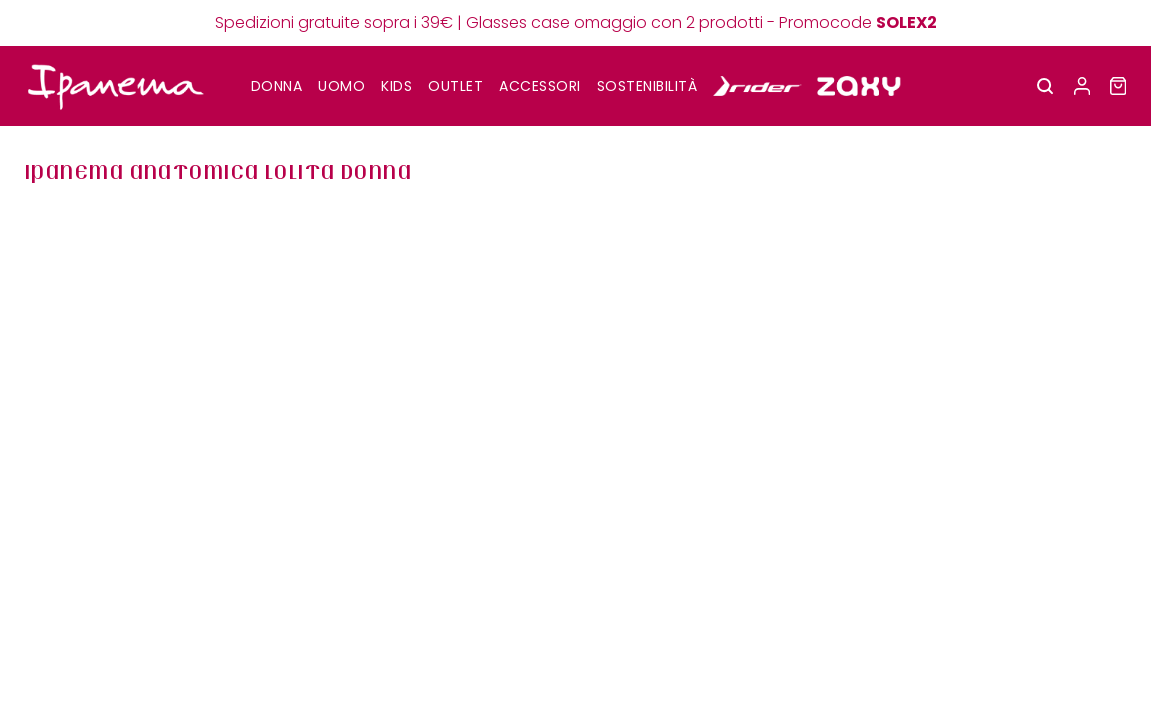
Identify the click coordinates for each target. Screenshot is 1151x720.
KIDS (396, 86)
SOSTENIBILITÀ (647, 86)
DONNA (277, 86)
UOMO (341, 86)
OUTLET (455, 86)
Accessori (540, 86)
